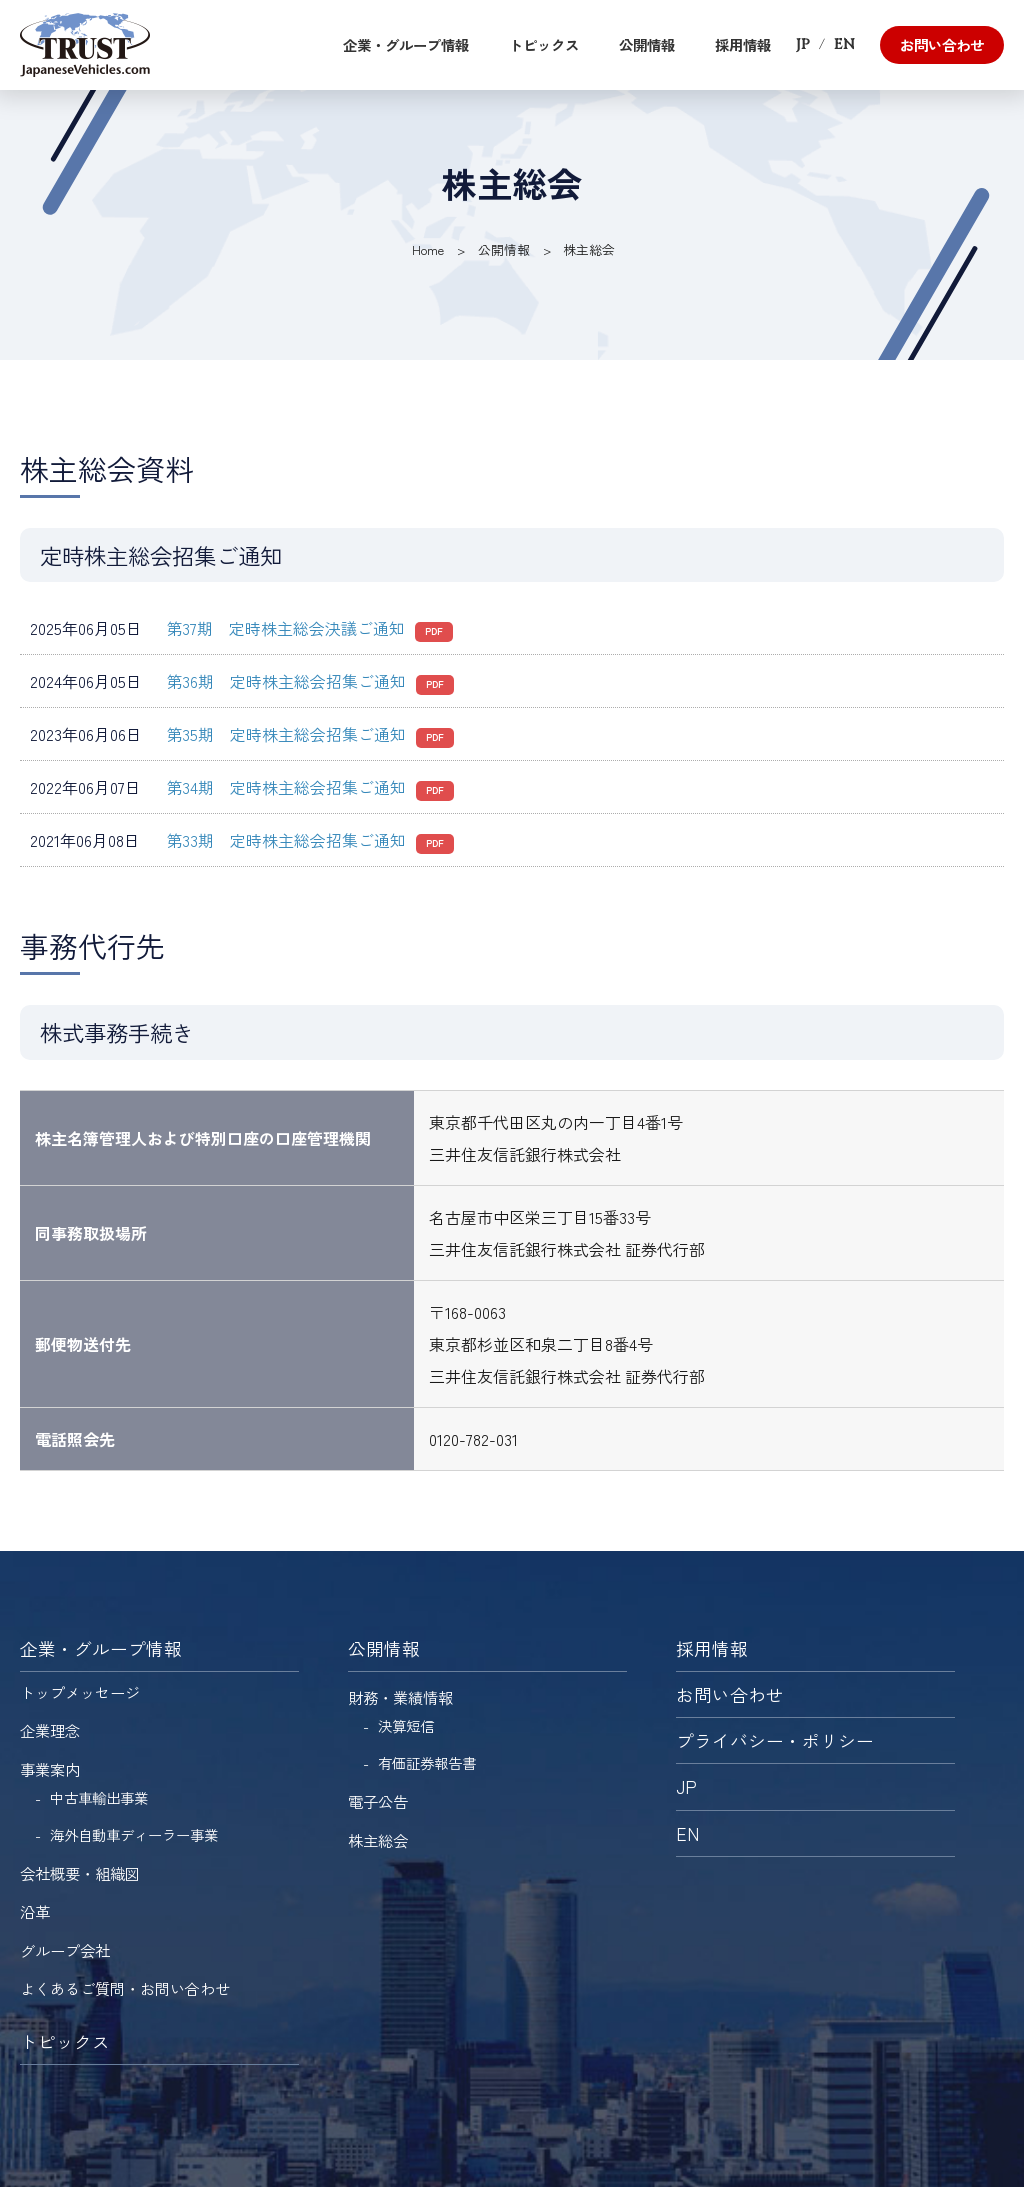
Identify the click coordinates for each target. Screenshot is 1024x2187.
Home (428, 249)
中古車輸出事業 (99, 1797)
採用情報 (743, 44)
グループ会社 (65, 1950)
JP (803, 44)
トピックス (544, 44)
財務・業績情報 (400, 1697)
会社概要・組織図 (80, 1873)
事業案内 (50, 1769)
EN (844, 44)
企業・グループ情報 (406, 44)
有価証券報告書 (427, 1762)
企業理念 (50, 1730)
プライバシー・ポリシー (775, 1740)
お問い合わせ (942, 44)
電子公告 (378, 1801)
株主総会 (378, 1840)
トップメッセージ (80, 1692)
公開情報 (647, 44)
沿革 (35, 1911)
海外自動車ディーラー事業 (134, 1834)
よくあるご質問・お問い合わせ (125, 1988)
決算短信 (406, 1725)
